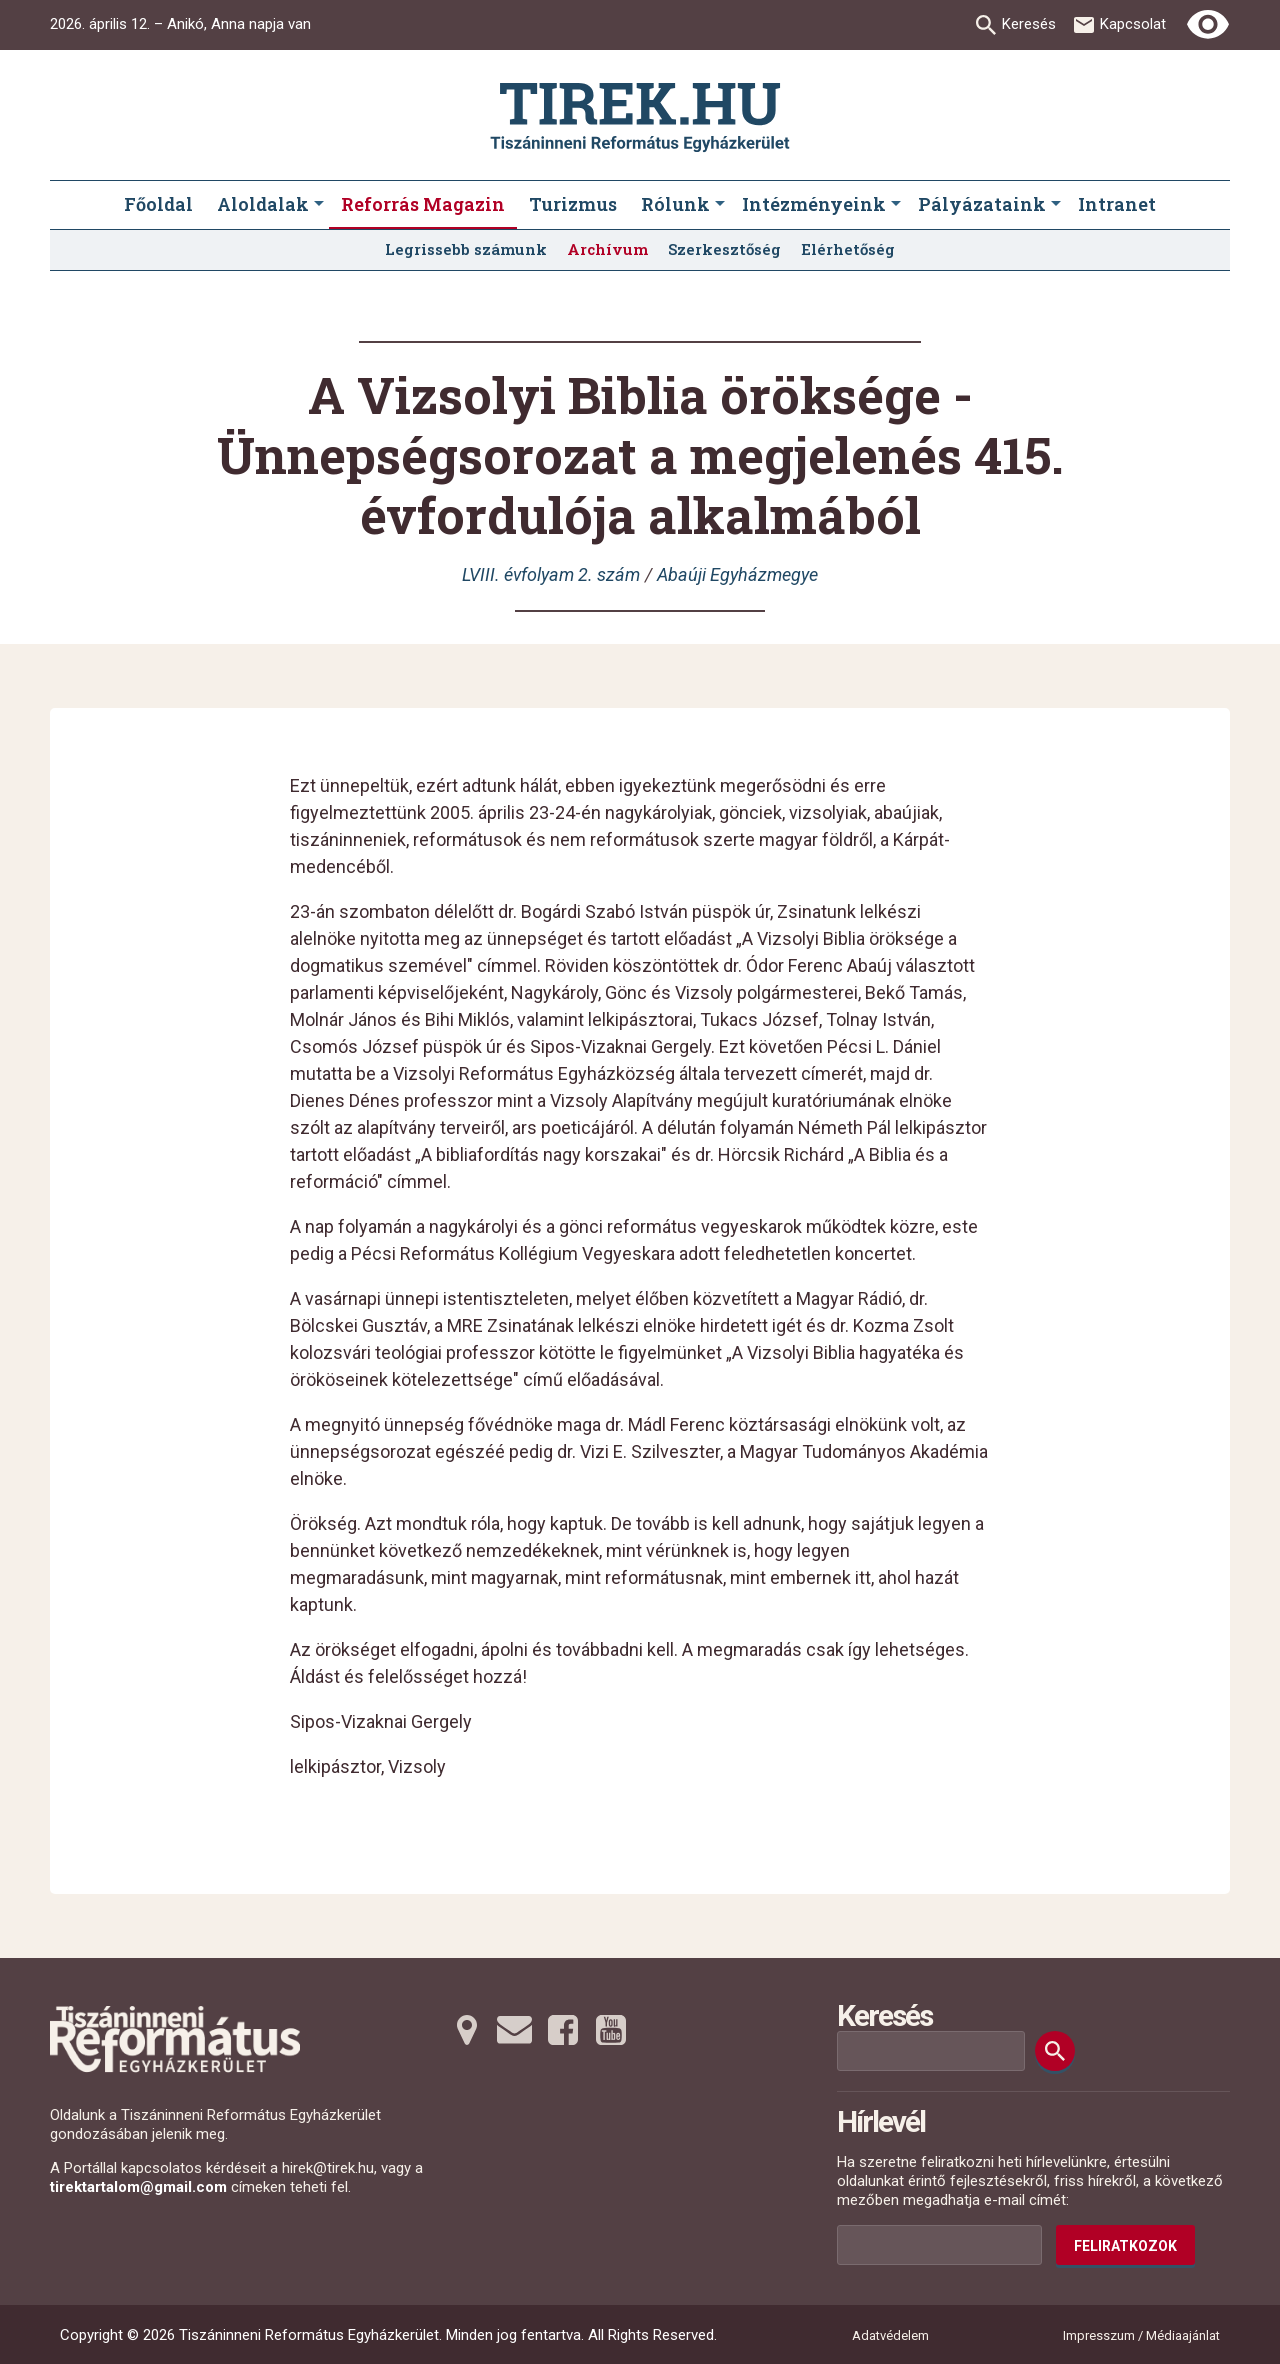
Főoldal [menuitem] (158, 204)
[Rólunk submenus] (720, 205)
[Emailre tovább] (515, 2030)
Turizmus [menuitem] (573, 204)
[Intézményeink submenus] (896, 205)
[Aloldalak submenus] (319, 205)
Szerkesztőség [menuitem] (724, 249)
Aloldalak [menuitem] (263, 204)
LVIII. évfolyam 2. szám (551, 574)
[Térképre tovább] (467, 2030)
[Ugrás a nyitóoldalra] (640, 117)
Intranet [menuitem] (1117, 204)
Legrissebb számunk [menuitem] (466, 249)
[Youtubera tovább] (611, 2030)
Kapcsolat (1133, 24)
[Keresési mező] (931, 2051)
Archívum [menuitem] (607, 249)
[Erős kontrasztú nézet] (1208, 25)
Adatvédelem (890, 2335)
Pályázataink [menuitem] (982, 204)
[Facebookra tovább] (563, 2030)
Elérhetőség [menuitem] (848, 249)
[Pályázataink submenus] (1056, 205)
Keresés (1029, 24)
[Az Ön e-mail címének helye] (939, 2245)
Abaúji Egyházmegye (737, 574)
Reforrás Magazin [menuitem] (423, 204)
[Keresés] (1055, 2051)
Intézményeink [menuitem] (814, 204)
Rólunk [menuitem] (675, 204)
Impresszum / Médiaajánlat (1141, 2335)
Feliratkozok (1125, 2246)
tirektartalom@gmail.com (138, 2187)
